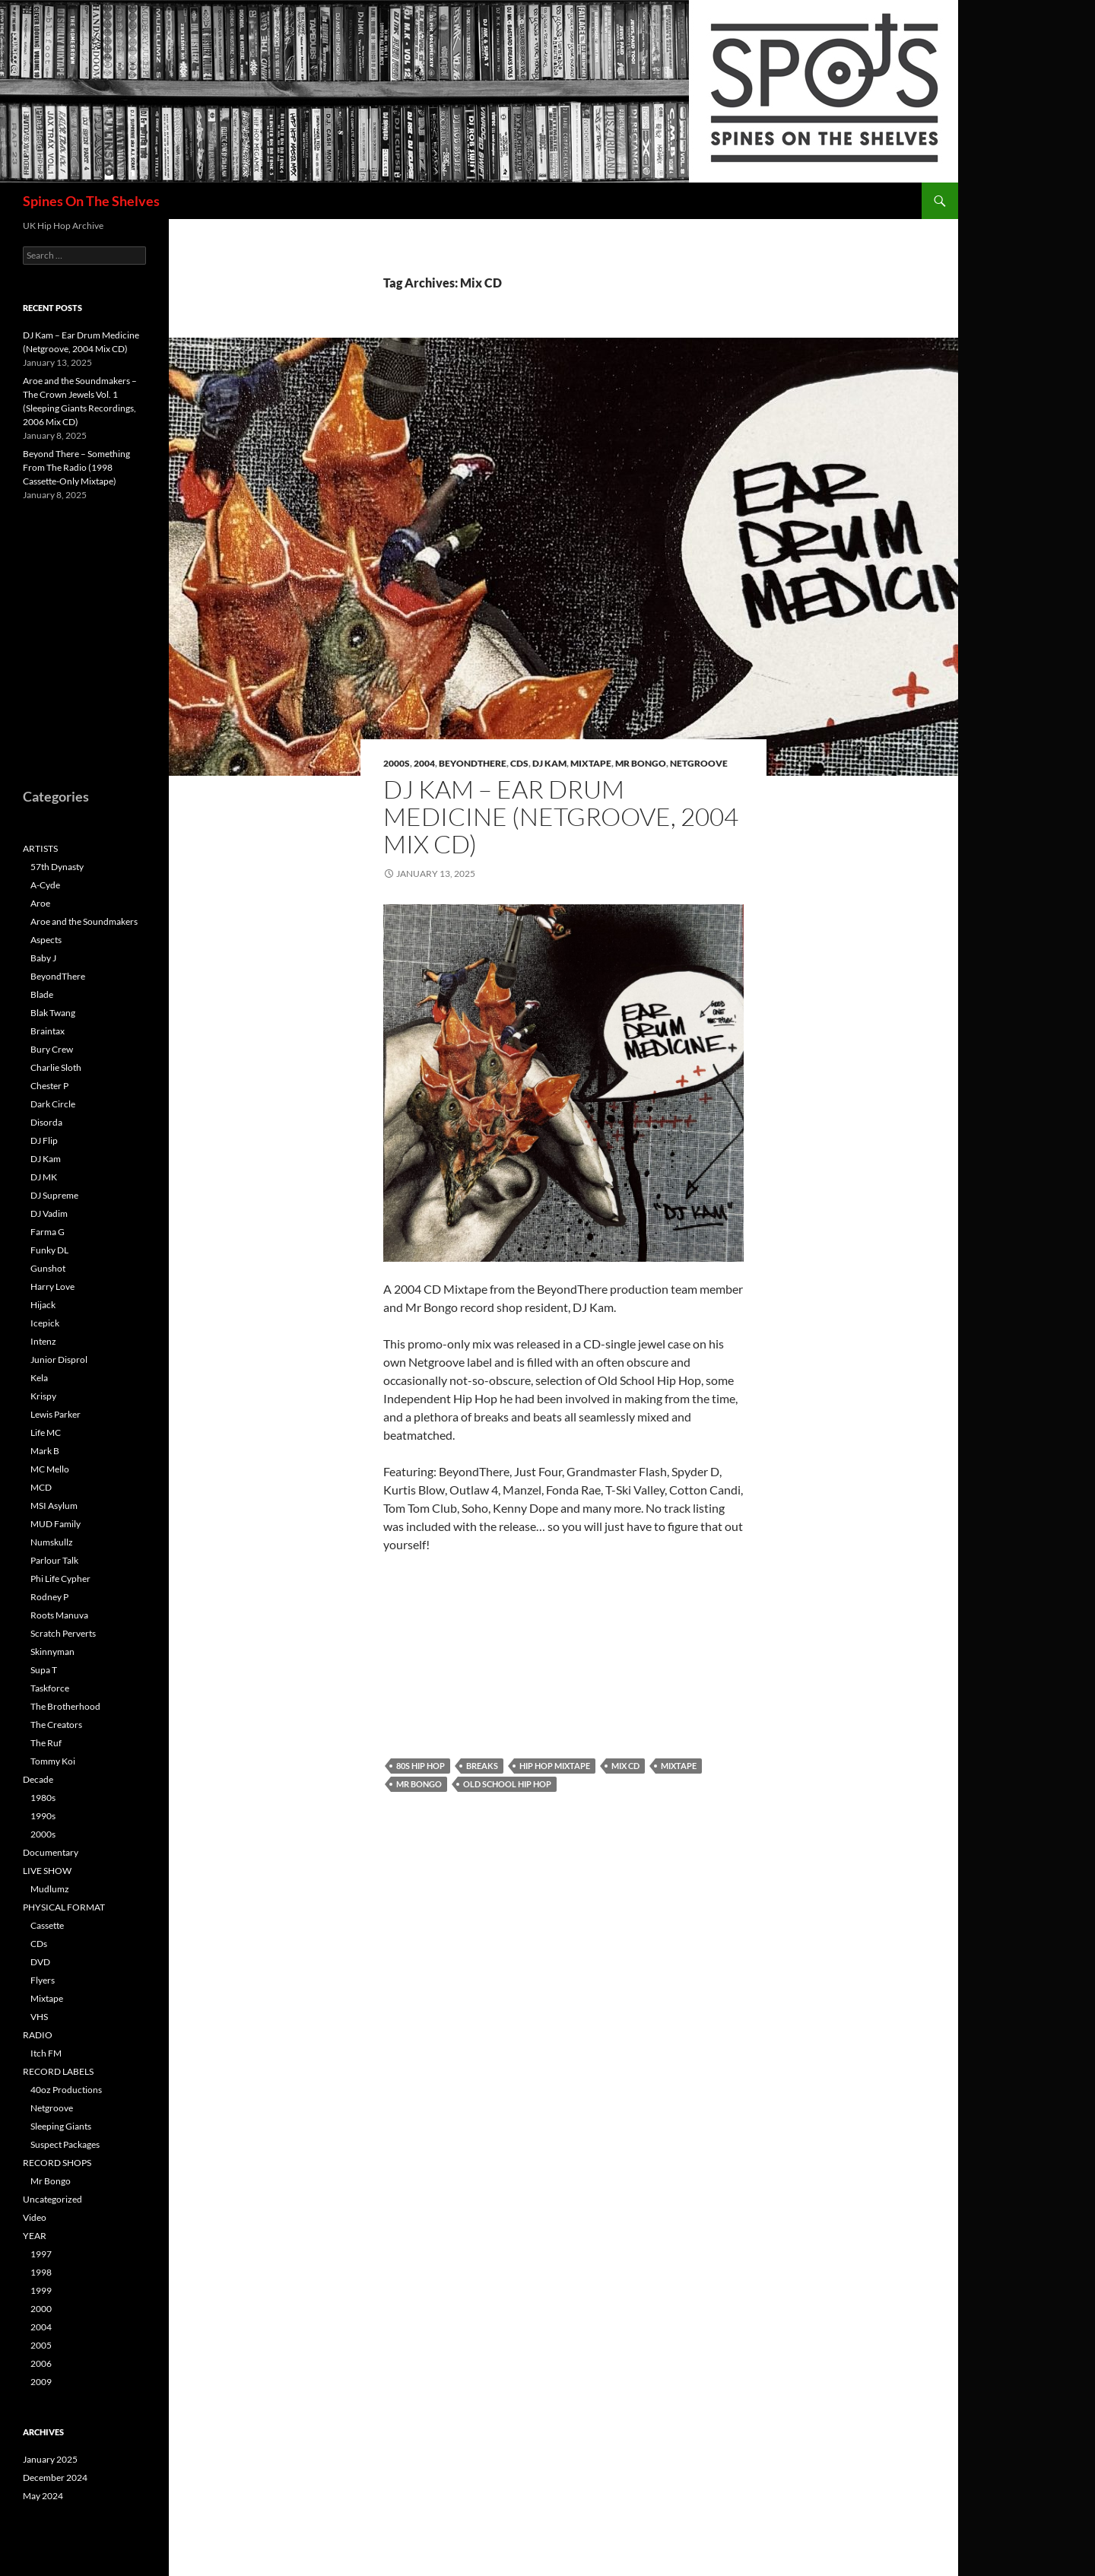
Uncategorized (52, 2199)
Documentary (50, 1852)
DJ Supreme (54, 1195)
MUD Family (55, 1523)
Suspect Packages (65, 2144)
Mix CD (625, 1766)
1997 (41, 2254)
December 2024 (55, 2477)
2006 (41, 2363)
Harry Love (52, 1286)
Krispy (43, 1396)
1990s (43, 1816)
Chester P (49, 1085)
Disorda (46, 1122)
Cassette (47, 1925)
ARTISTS (40, 848)
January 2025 (50, 2459)
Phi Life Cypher (60, 1578)
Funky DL (49, 1250)
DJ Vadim (49, 1213)
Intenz (43, 1341)
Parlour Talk (54, 1560)
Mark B (44, 1450)
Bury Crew (51, 1049)
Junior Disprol (58, 1359)
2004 (424, 763)
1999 (41, 2290)
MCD (41, 1487)
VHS (39, 2016)
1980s (43, 1797)
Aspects (46, 939)
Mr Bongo (640, 763)
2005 (41, 2345)
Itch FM (46, 2053)
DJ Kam (549, 763)
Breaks (482, 1766)
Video (34, 2217)
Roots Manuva (59, 1615)
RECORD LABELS (58, 2071)
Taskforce (49, 1688)
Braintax (47, 1031)
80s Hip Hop (420, 1766)
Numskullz (51, 1542)
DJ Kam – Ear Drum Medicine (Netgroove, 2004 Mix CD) (560, 816)
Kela (39, 1377)
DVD (40, 1962)
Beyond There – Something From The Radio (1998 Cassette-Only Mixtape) (76, 467)
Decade (38, 1779)
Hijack (43, 1304)
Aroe (40, 903)
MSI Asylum (54, 1505)
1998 (41, 2272)
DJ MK (43, 1177)
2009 (41, 2381)
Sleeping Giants (60, 2126)
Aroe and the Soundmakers (84, 921)
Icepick (44, 1323)
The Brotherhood (65, 1706)
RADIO (37, 2035)
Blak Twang (52, 1012)
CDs (519, 763)
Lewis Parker (55, 1414)
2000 (41, 2308)
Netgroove (699, 763)
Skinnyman (52, 1651)
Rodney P (49, 1596)
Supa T (43, 1670)
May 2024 (43, 2495)
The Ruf (46, 1743)
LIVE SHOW (47, 1870)
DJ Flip (44, 1140)
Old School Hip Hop (507, 1784)
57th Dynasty (57, 866)
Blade (41, 994)
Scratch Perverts (63, 1633)
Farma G (47, 1231)
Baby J (43, 958)
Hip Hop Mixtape (554, 1766)
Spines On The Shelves (91, 200)
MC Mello (49, 1469)
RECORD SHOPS (57, 2162)
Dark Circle (52, 1104)
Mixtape (590, 763)
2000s (396, 763)
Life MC (45, 1432)
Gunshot (47, 1268)
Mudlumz (49, 1889)
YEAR (34, 2235)
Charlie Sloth (55, 1067)
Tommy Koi (52, 1761)
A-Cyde (45, 885)
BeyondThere (472, 763)
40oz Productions (66, 2089)
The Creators (56, 1724)
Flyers (42, 1980)
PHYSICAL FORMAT (64, 1907)
